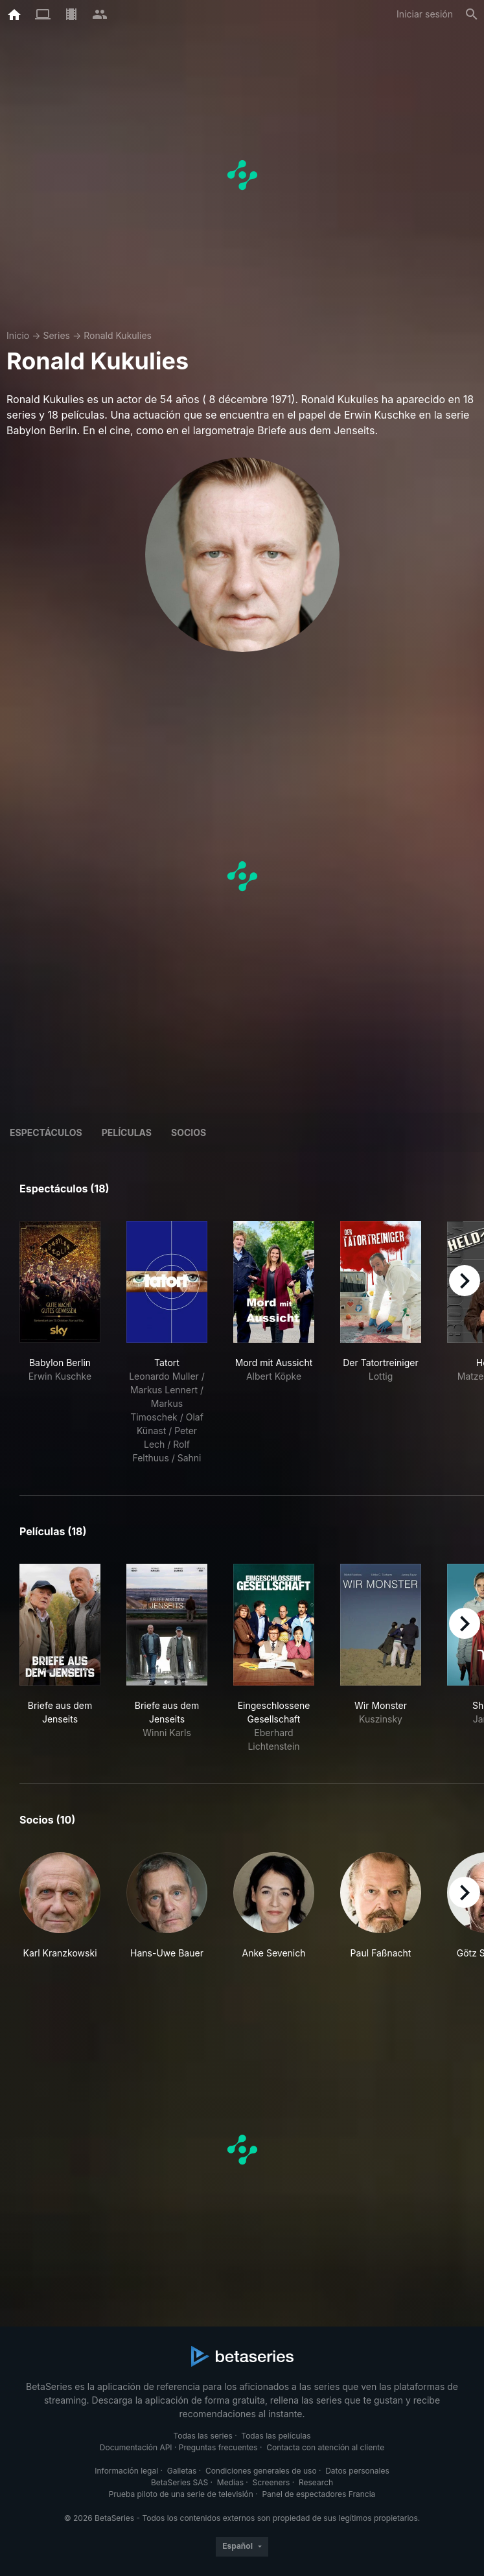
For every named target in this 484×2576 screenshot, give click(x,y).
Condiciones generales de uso (261, 2471)
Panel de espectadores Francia (318, 2494)
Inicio (17, 335)
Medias (230, 2482)
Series (56, 335)
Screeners (271, 2482)
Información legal (126, 2471)
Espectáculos (46, 1132)
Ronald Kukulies (118, 335)
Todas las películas (275, 2436)
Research (316, 2482)
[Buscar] (471, 14)
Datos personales (357, 2471)
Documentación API (136, 2447)
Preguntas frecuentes (218, 2447)
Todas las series (202, 2436)
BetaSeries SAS (179, 2482)
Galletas (182, 2471)
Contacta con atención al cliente (325, 2447)
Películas (127, 1132)
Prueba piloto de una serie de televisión (181, 2494)
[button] (59, 1912)
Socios (188, 1132)
